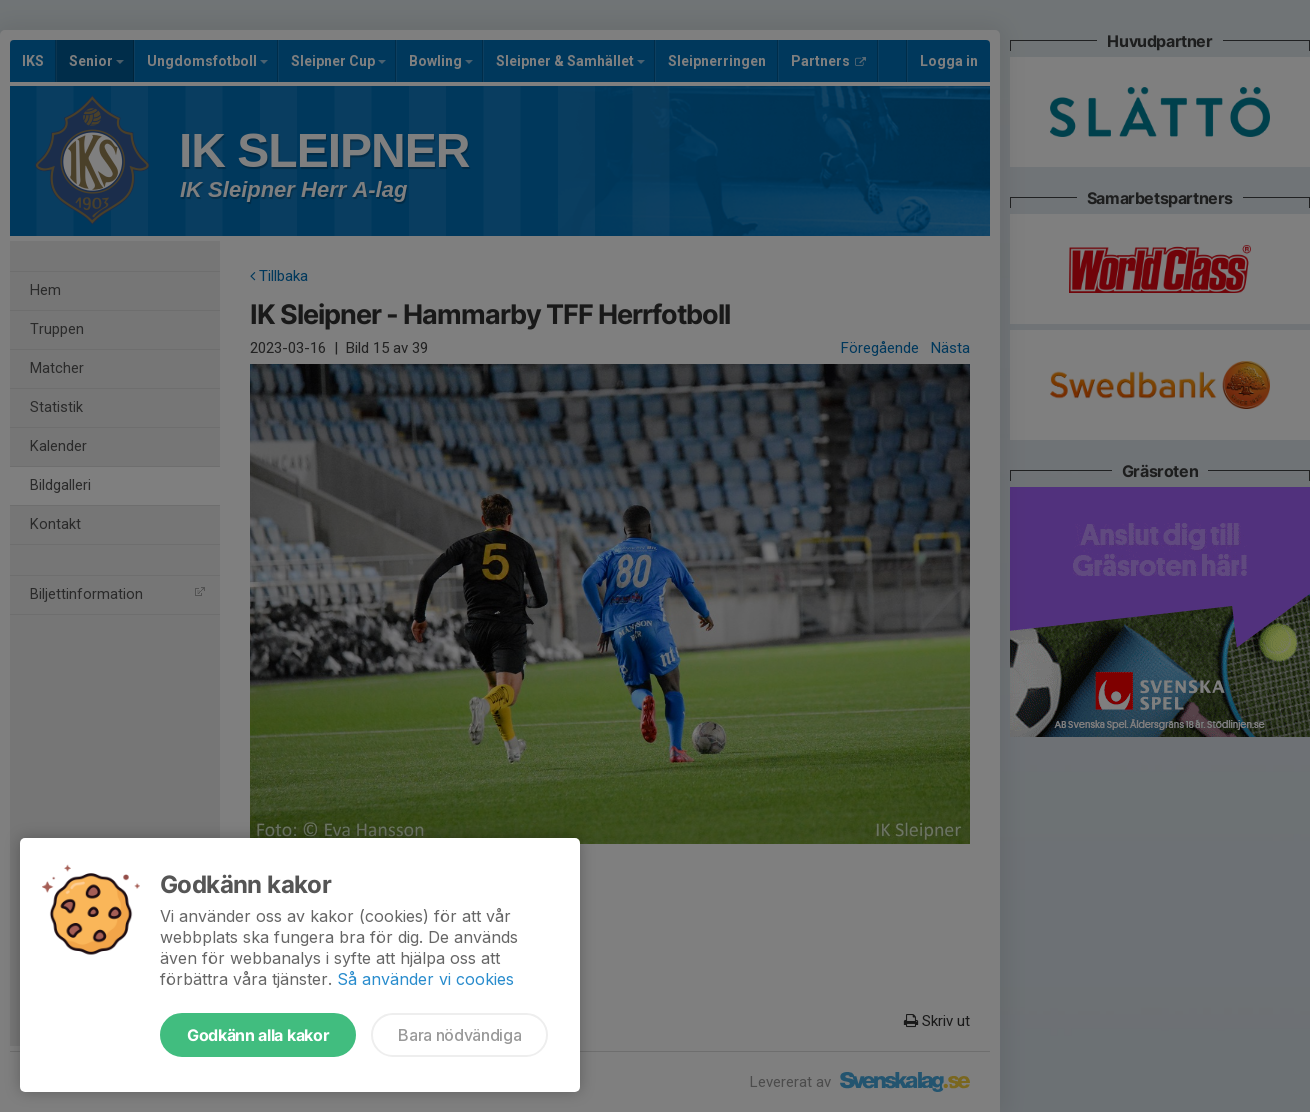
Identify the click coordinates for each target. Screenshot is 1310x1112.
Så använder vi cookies (425, 979)
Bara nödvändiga (459, 1035)
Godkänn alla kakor (258, 1035)
